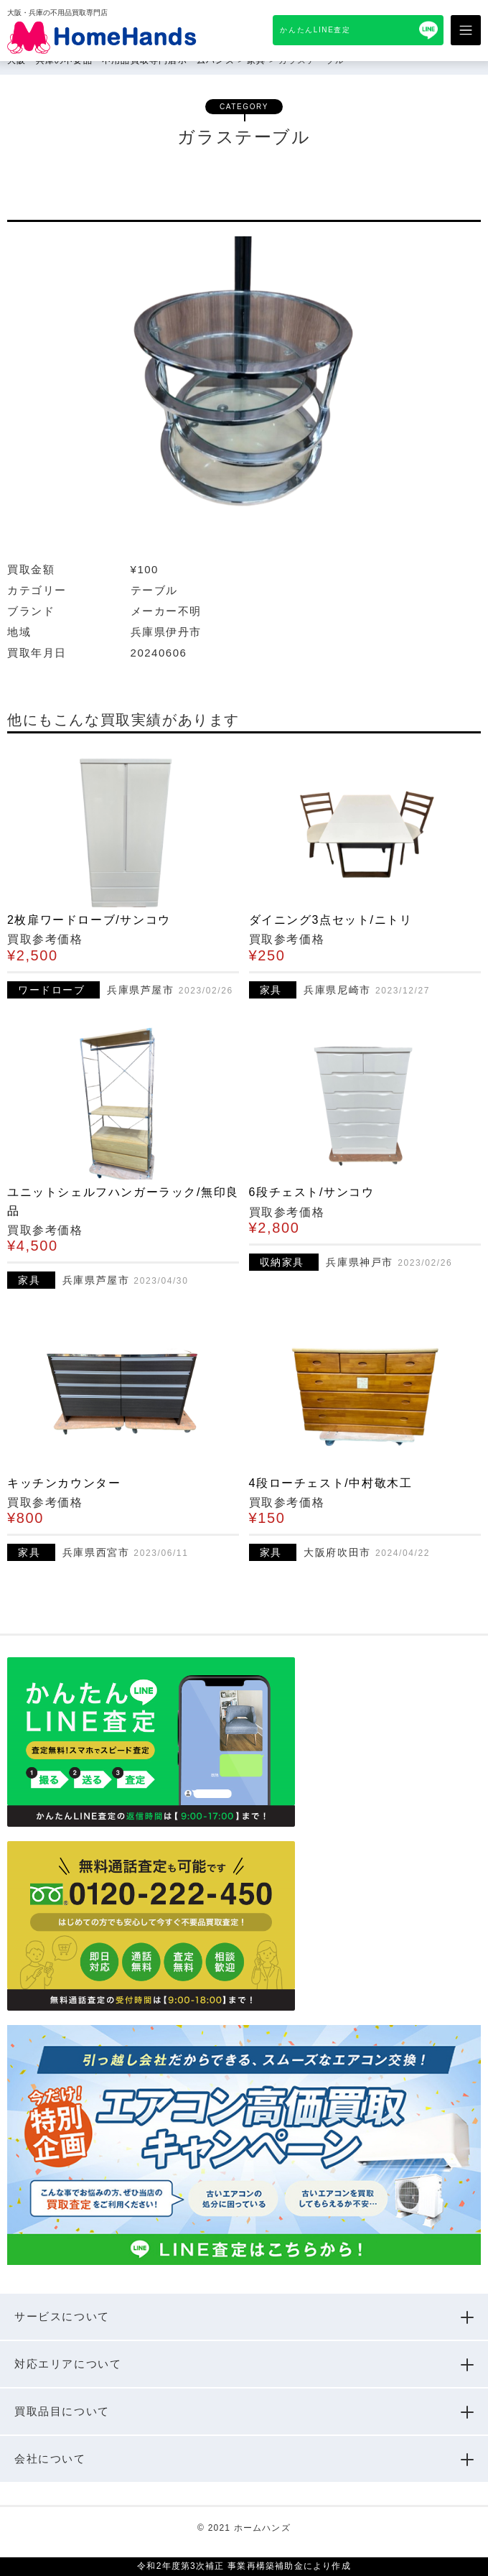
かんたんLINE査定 (315, 30)
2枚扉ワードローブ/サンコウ (89, 920)
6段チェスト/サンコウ (312, 1192)
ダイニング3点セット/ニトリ (331, 920)
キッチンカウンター (64, 1483)
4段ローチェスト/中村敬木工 (331, 1483)
